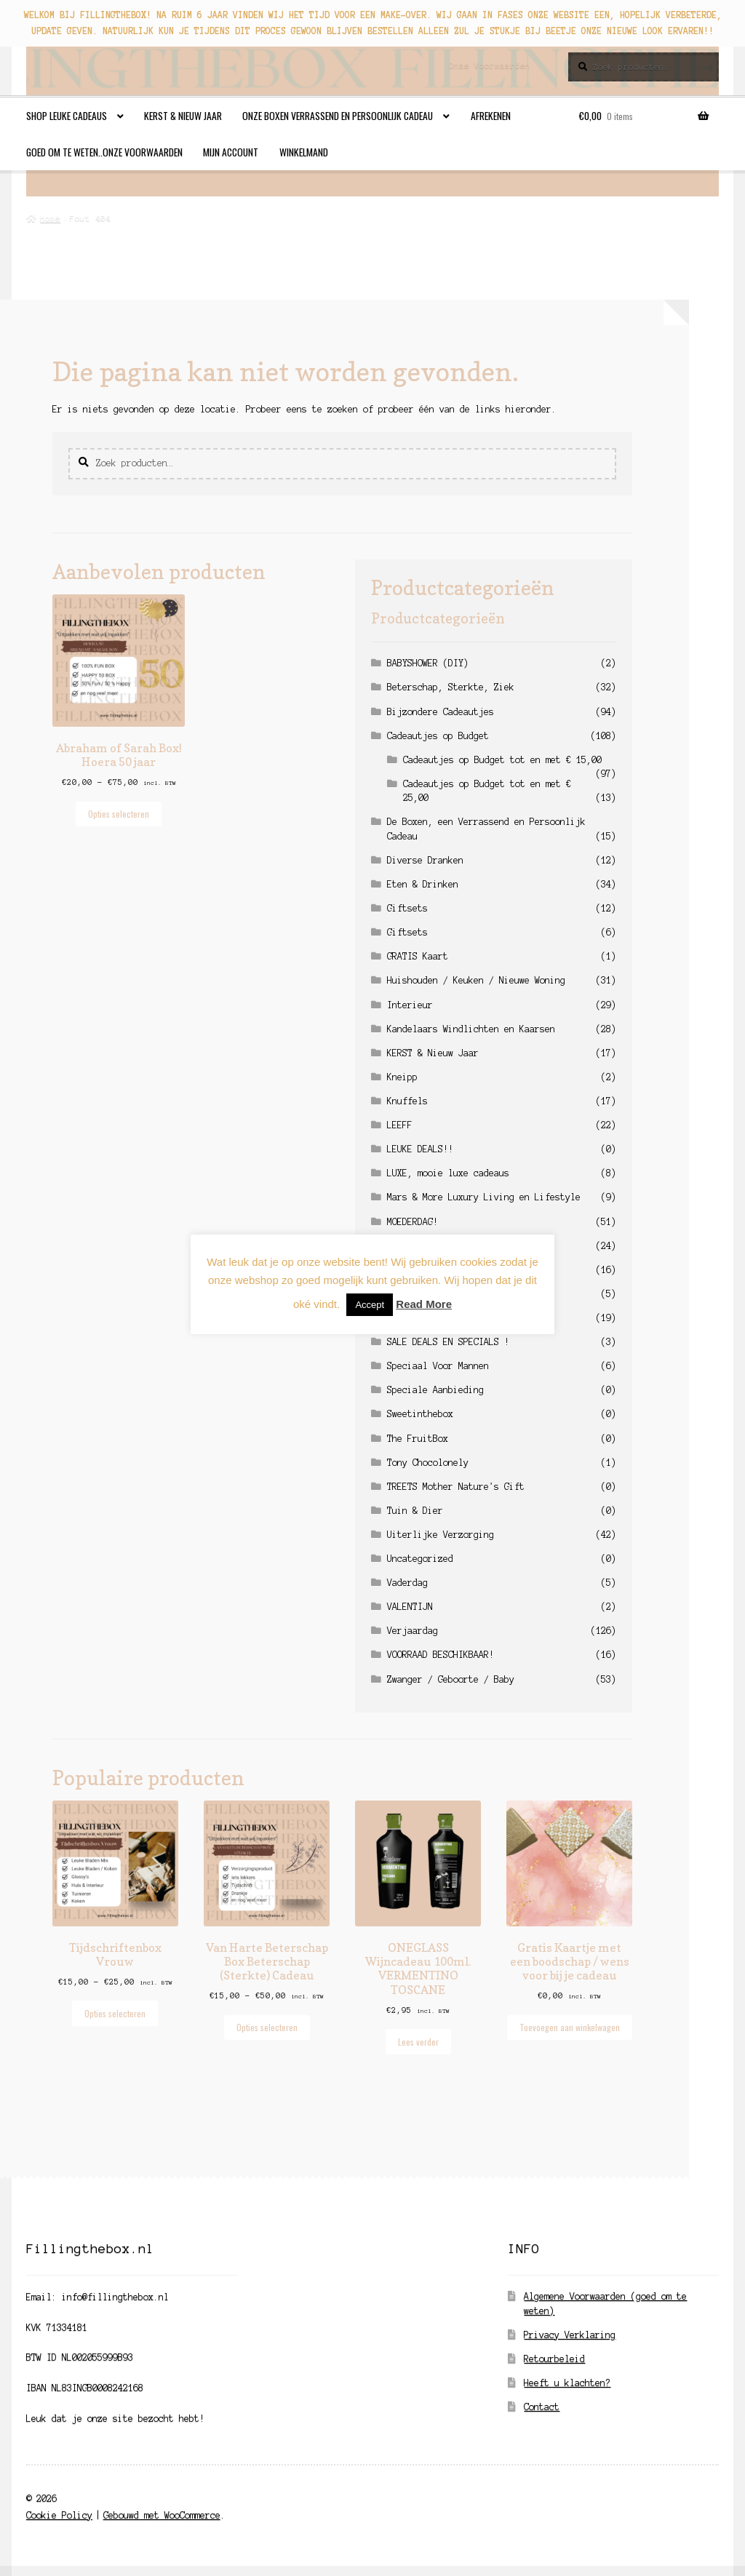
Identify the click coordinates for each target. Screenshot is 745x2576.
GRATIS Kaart (417, 956)
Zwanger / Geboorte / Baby (450, 1679)
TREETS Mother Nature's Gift (456, 1486)
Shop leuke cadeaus (66, 115)
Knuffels (407, 1101)
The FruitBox (417, 1438)
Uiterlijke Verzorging (440, 1534)
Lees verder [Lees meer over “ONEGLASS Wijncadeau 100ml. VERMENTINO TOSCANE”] (418, 2041)
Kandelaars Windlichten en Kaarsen (471, 1029)
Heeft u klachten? (567, 2383)
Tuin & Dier (415, 1510)
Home (50, 218)
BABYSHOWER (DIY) (428, 663)
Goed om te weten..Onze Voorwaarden (104, 152)
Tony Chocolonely (428, 1462)
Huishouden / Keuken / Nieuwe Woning (476, 980)
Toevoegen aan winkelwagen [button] (569, 2027)
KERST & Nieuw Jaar (183, 115)
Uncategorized (420, 1558)
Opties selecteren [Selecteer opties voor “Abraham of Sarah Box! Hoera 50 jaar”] (118, 814)
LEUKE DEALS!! (420, 1149)
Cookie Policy (59, 2515)
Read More (424, 1304)
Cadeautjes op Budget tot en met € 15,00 (502, 760)
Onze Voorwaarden (489, 65)
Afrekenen (491, 115)
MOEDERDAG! (412, 1222)
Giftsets (407, 908)
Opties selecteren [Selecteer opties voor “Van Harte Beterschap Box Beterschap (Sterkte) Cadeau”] (267, 2027)
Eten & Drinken (422, 884)
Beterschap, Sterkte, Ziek (450, 687)
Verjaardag (412, 1630)
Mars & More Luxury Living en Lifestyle (484, 1197)
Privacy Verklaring (569, 2335)
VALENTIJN (410, 1606)
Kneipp (402, 1077)
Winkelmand (303, 152)
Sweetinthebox (420, 1414)
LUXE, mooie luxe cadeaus (448, 1173)
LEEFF (400, 1125)
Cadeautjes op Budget (438, 736)
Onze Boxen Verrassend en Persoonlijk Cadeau (337, 115)
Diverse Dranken (425, 860)
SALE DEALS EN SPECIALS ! (448, 1342)
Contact (541, 2407)
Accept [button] (369, 1304)
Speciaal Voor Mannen (438, 1366)
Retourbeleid (554, 2359)
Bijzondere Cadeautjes (440, 712)
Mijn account (230, 152)
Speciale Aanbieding (435, 1390)
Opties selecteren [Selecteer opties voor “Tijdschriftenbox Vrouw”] (115, 2013)
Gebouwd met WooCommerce (161, 2515)
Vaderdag (407, 1582)
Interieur (410, 1005)
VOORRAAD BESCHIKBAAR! (440, 1654)
